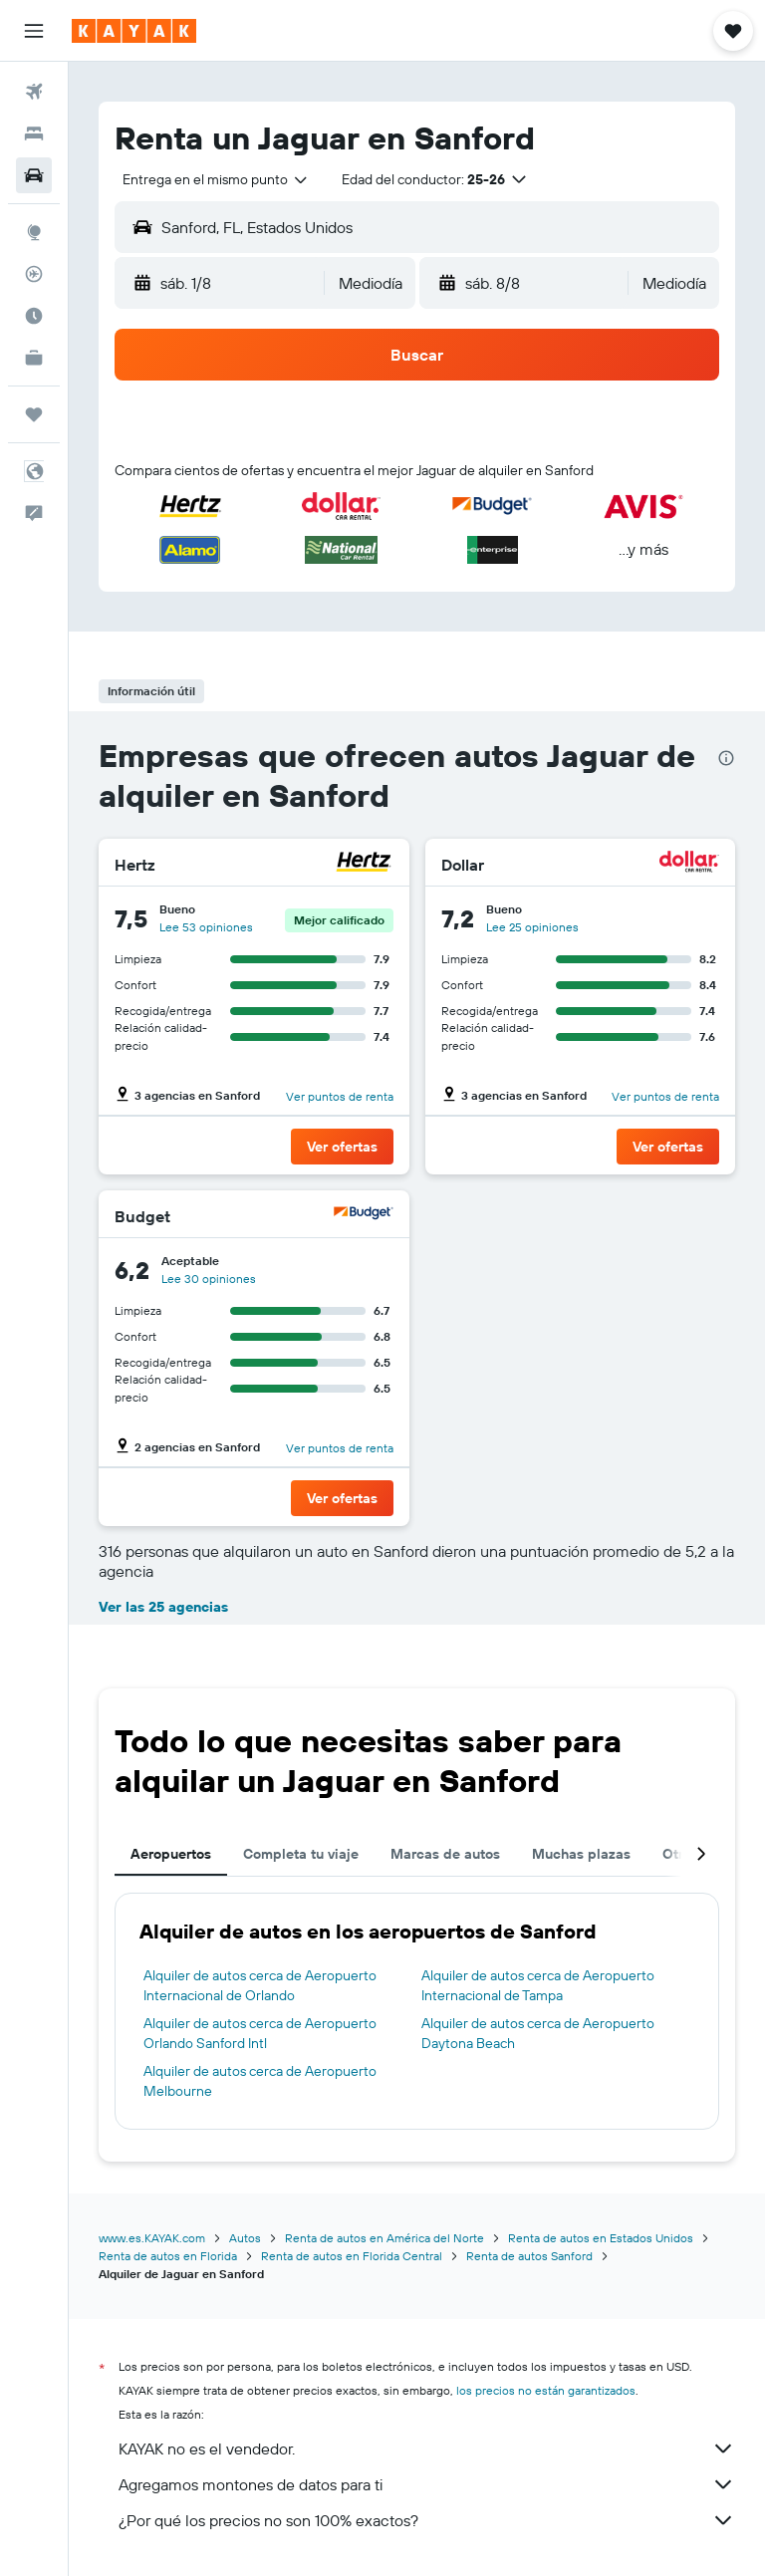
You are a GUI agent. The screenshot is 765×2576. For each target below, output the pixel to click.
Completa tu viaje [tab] (301, 1854)
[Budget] (363, 1215)
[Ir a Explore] (34, 232)
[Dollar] (689, 864)
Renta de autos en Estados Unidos (600, 2237)
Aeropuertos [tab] (170, 1854)
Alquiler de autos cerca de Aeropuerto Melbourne (260, 2081)
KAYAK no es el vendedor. (427, 2448)
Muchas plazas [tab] (581, 1854)
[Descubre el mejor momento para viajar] (34, 316)
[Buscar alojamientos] (34, 133)
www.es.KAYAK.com (152, 2237)
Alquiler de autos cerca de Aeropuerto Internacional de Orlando (260, 1985)
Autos (245, 2237)
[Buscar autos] (34, 175)
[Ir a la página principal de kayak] (134, 31)
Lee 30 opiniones (208, 1278)
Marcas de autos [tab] (445, 1854)
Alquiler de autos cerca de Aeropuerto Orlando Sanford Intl (260, 2033)
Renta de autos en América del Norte (384, 2237)
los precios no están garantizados (546, 2390)
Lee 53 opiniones (206, 926)
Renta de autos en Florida (168, 2255)
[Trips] (34, 414)
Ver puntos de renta (339, 1096)
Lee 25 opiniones (532, 926)
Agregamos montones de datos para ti (427, 2484)
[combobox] (216, 179)
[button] (34, 31)
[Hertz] (363, 864)
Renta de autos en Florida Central (351, 2255)
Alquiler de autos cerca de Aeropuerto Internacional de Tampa (537, 1985)
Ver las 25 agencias (163, 1607)
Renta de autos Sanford (529, 2255)
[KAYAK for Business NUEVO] (34, 358)
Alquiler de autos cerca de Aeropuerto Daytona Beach (537, 2033)
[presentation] (726, 758)
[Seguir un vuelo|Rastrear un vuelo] (34, 274)
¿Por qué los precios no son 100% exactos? (427, 2520)
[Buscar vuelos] (34, 92)
